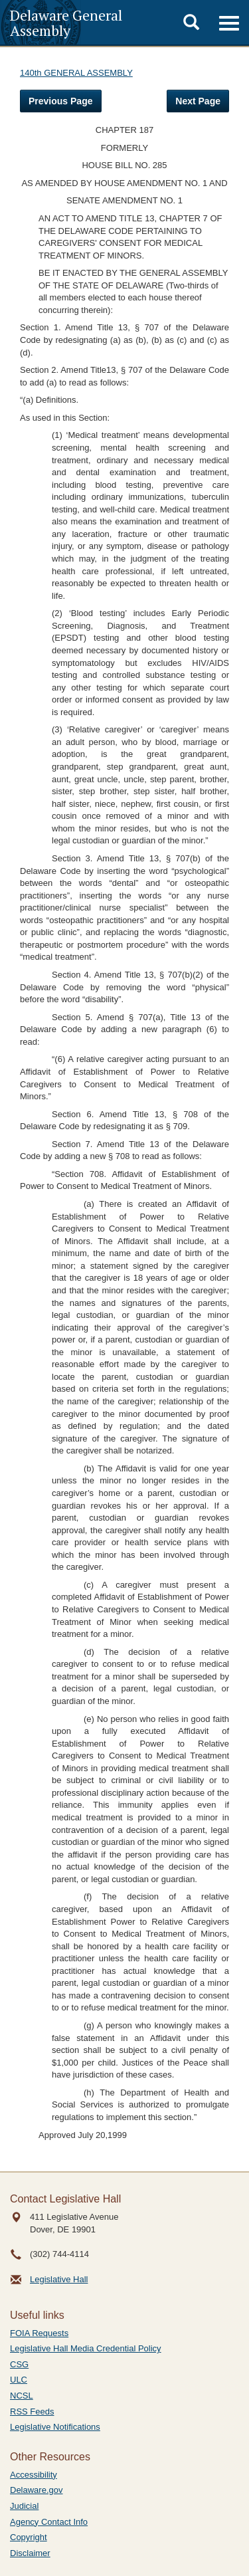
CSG (19, 2364)
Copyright (28, 2537)
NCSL (21, 2396)
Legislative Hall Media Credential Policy (85, 2348)
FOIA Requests (39, 2333)
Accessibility (33, 2475)
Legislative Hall (59, 2279)
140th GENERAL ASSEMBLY (76, 73)
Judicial (24, 2506)
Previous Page (61, 101)
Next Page (197, 101)
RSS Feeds (32, 2411)
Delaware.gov (36, 2490)
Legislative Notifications (55, 2427)
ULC (18, 2380)
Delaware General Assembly (66, 22)
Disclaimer (30, 2553)
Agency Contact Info (49, 2522)
